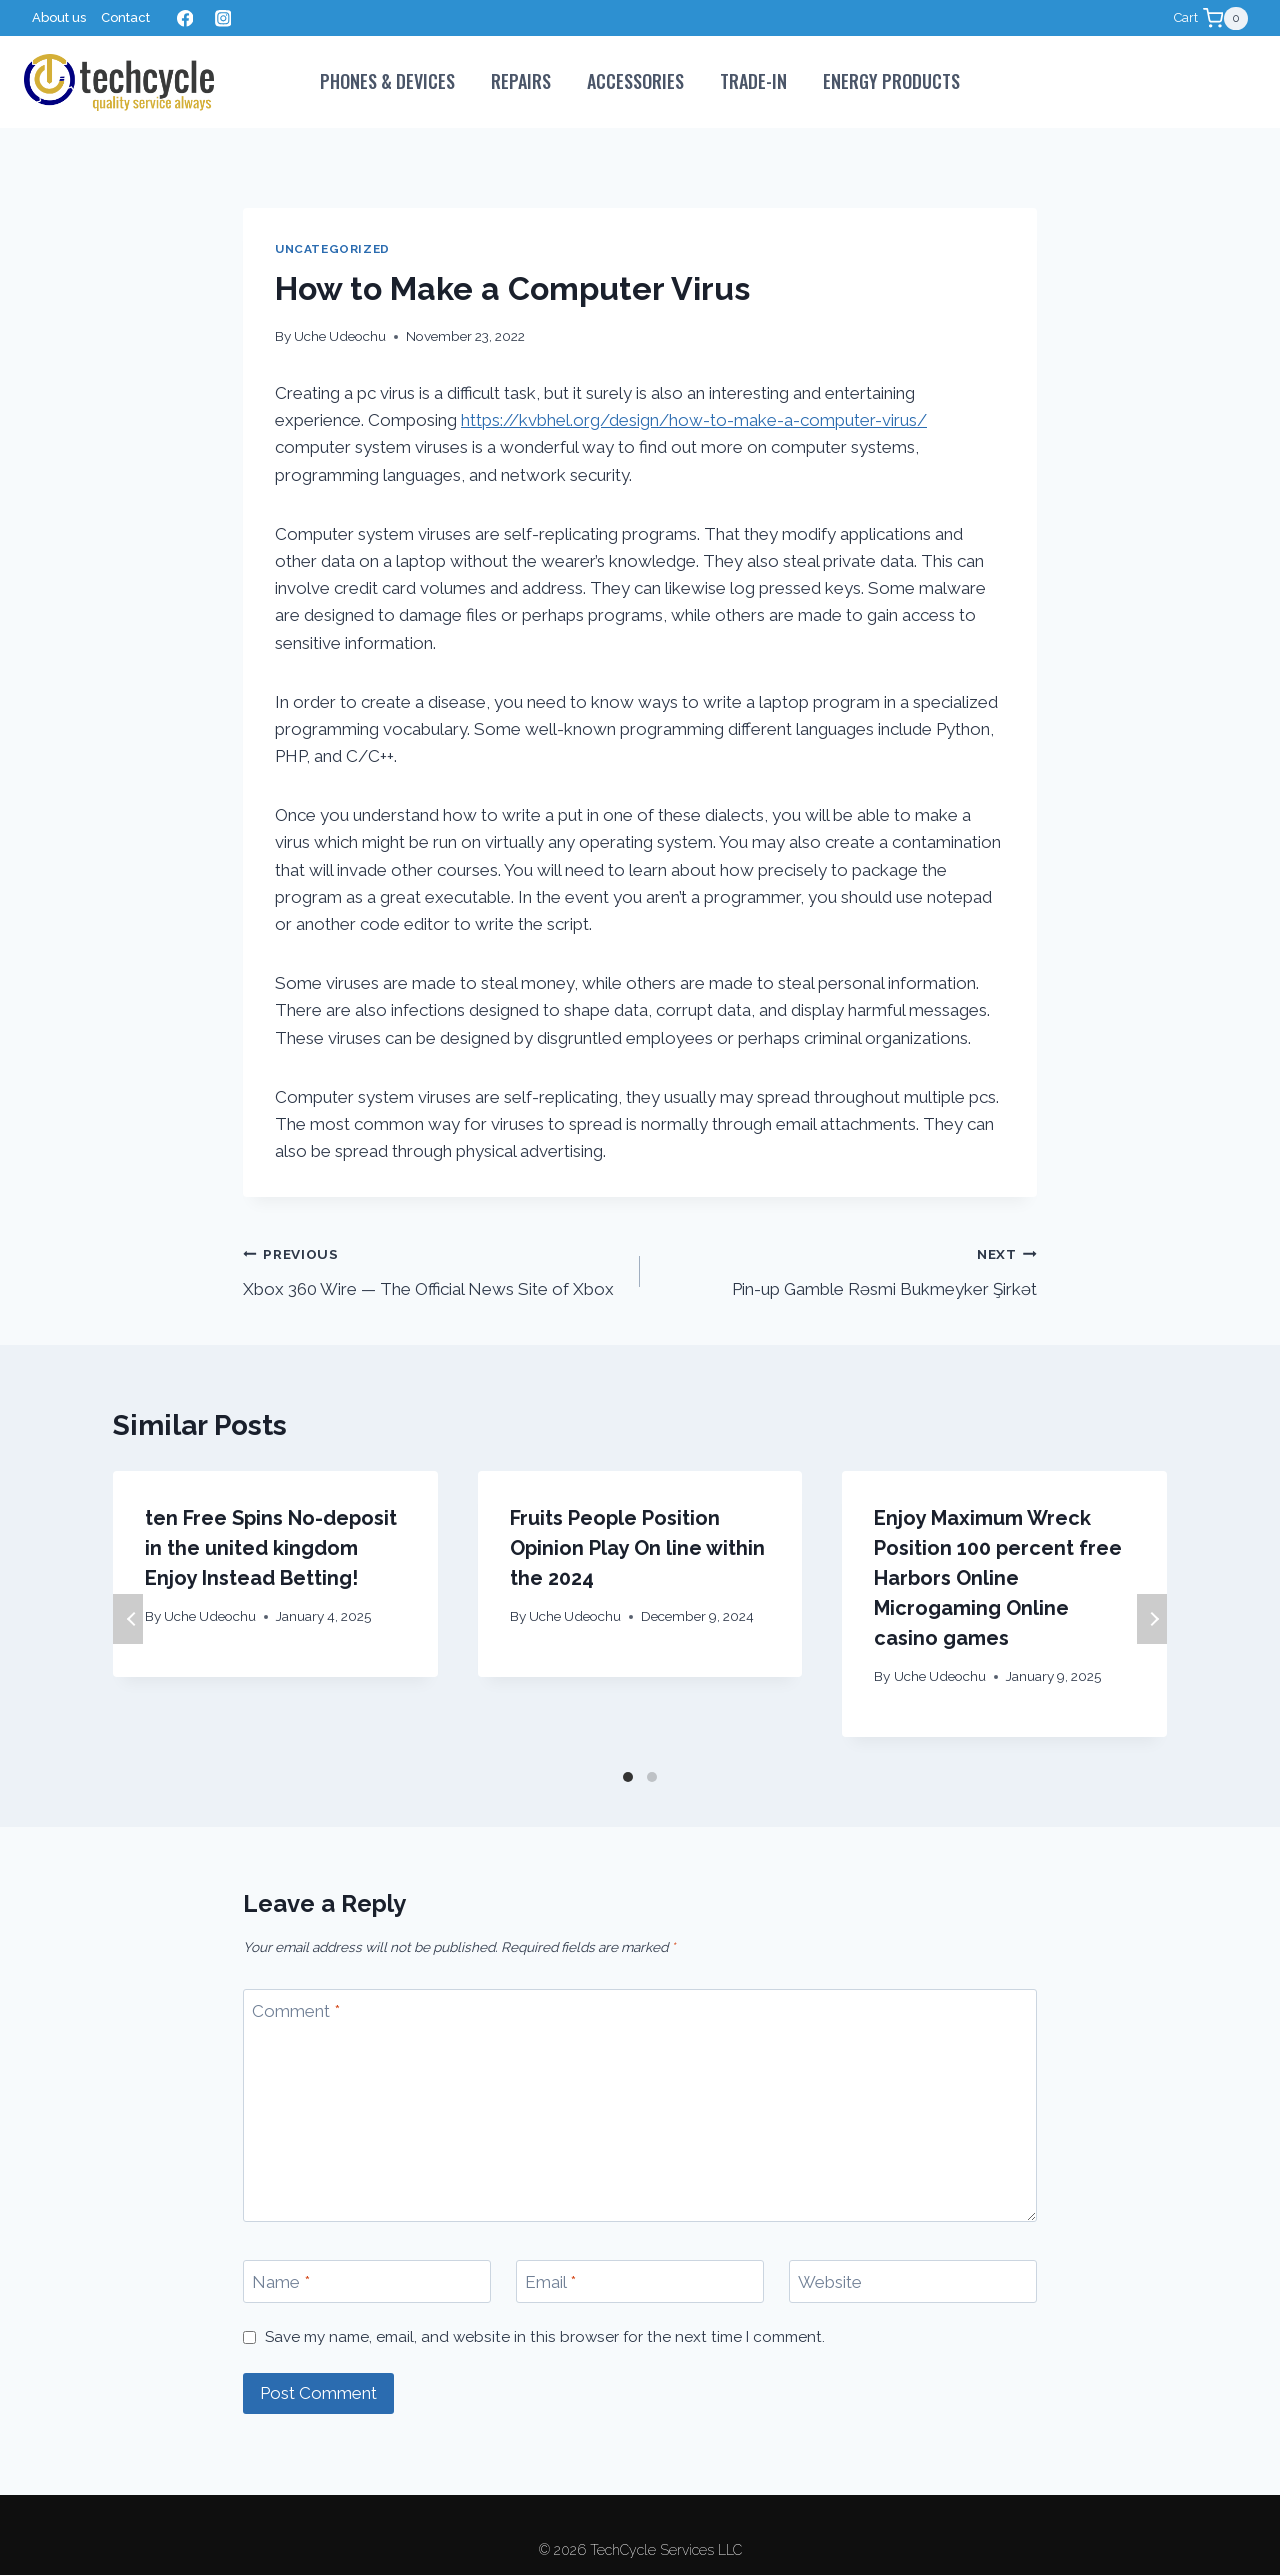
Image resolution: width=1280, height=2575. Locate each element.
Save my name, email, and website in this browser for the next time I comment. (545, 2337)
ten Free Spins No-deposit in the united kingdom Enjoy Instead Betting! (271, 1548)
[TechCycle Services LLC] (119, 82)
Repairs (521, 81)
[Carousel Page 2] (652, 1777)
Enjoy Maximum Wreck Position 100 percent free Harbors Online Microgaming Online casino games (998, 1578)
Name (281, 2282)
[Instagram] (222, 18)
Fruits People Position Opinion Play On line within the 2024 (637, 1548)
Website (830, 2282)
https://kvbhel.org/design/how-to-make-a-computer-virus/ (694, 420)
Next (1152, 1619)
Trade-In (753, 81)
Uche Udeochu (340, 336)
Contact (125, 17)
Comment (296, 2011)
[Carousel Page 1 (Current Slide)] (628, 1777)
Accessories (635, 81)
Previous (128, 1619)
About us (59, 17)
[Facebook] (184, 18)
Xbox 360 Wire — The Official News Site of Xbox (433, 1269)
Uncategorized (332, 249)
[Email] (640, 2281)
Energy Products (891, 81)
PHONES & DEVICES (387, 81)
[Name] (367, 2281)
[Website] (913, 2281)
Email (550, 2282)
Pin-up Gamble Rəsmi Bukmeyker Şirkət (847, 1269)
